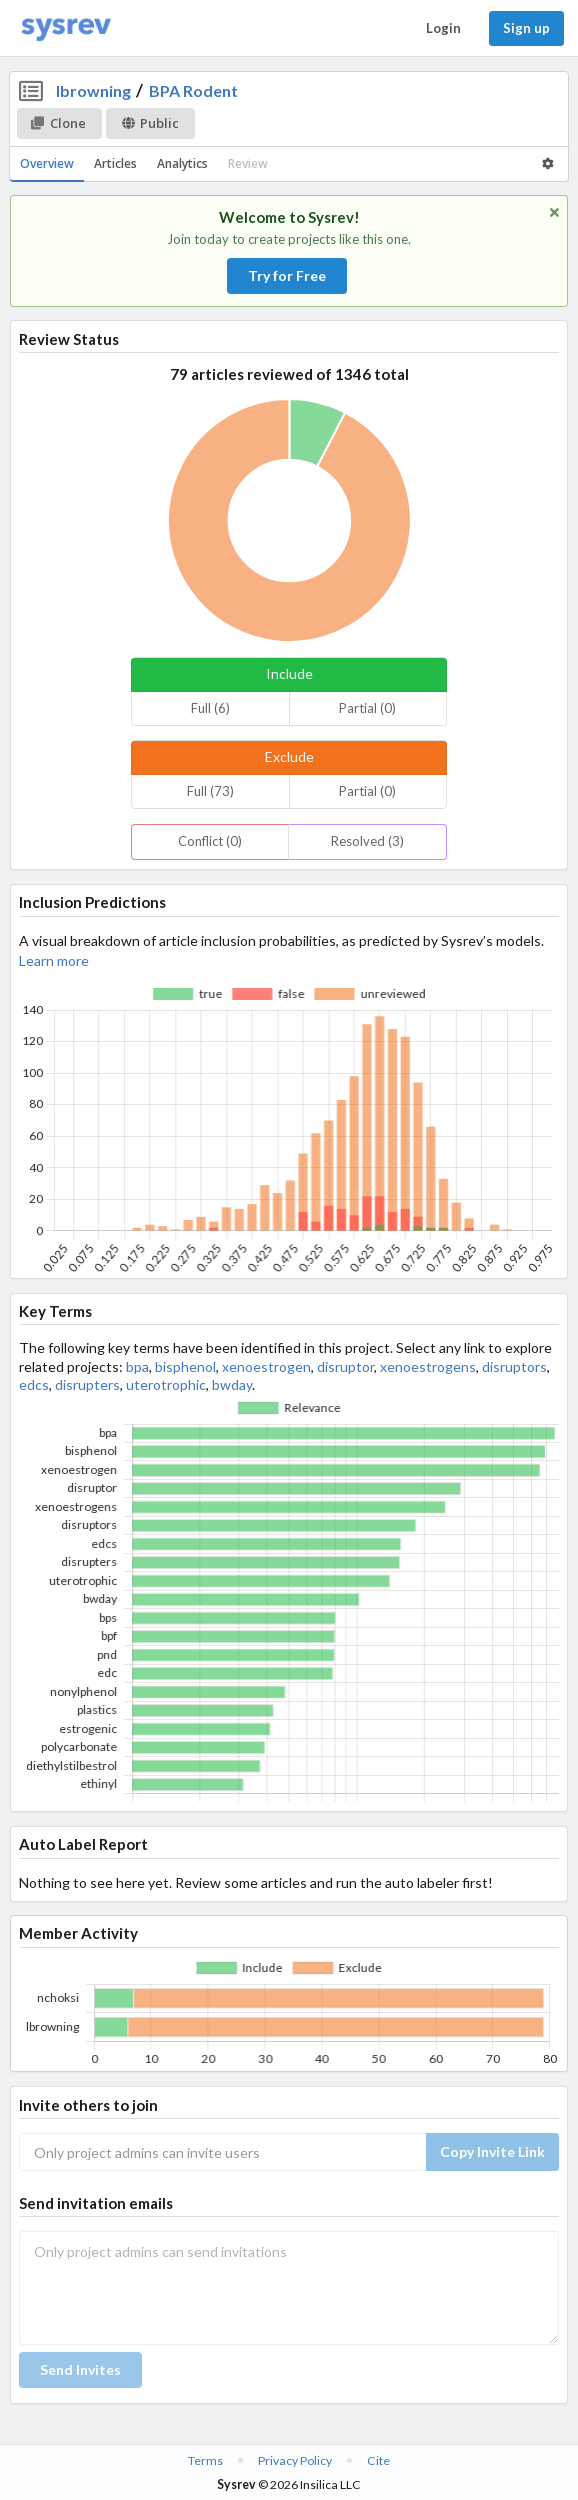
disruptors (514, 1366)
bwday (232, 1384)
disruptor (345, 1366)
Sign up (526, 28)
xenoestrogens (428, 1366)
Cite (378, 2460)
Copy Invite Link (492, 2151)
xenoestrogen (266, 1366)
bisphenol (185, 1366)
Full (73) (210, 791)
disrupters (87, 1384)
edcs (34, 1384)
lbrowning (93, 90)
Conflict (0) (210, 841)
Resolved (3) (367, 841)
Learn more (54, 960)
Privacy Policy (295, 2460)
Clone (58, 123)
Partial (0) (367, 708)
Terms (205, 2460)
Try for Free (287, 275)
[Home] (66, 28)
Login (443, 28)
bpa (137, 1366)
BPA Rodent (193, 90)
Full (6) (210, 708)
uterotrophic (166, 1384)
